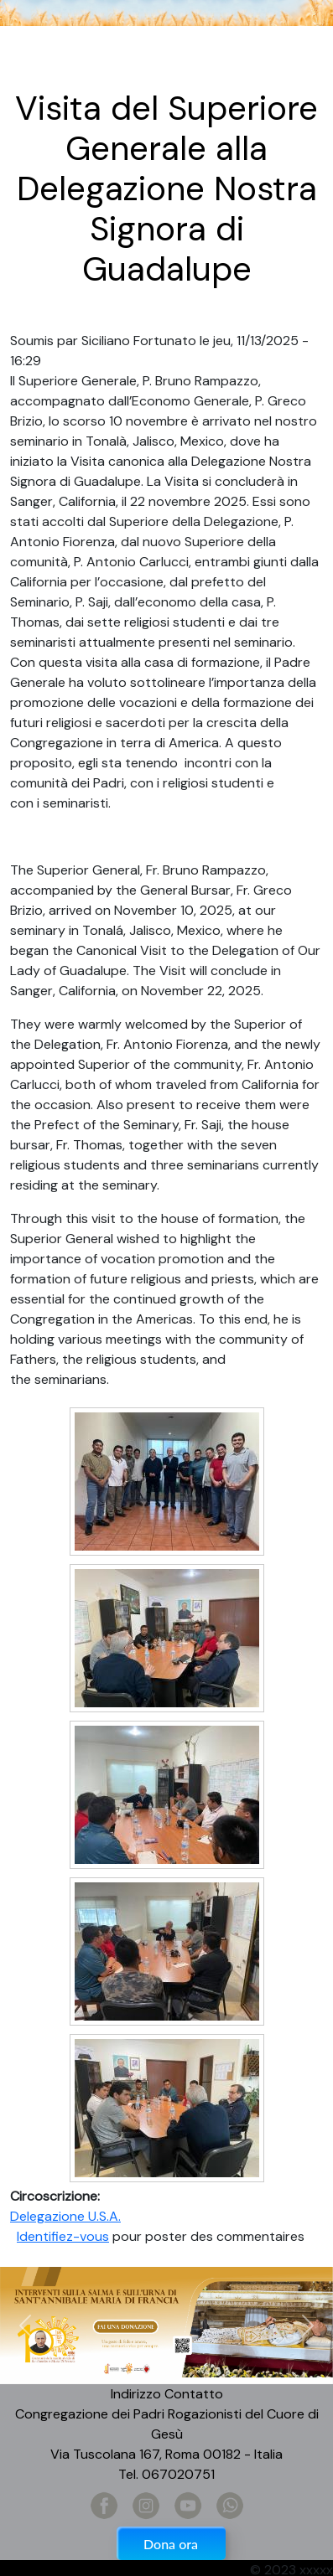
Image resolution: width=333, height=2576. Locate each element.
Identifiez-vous (63, 2236)
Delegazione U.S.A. (65, 2216)
